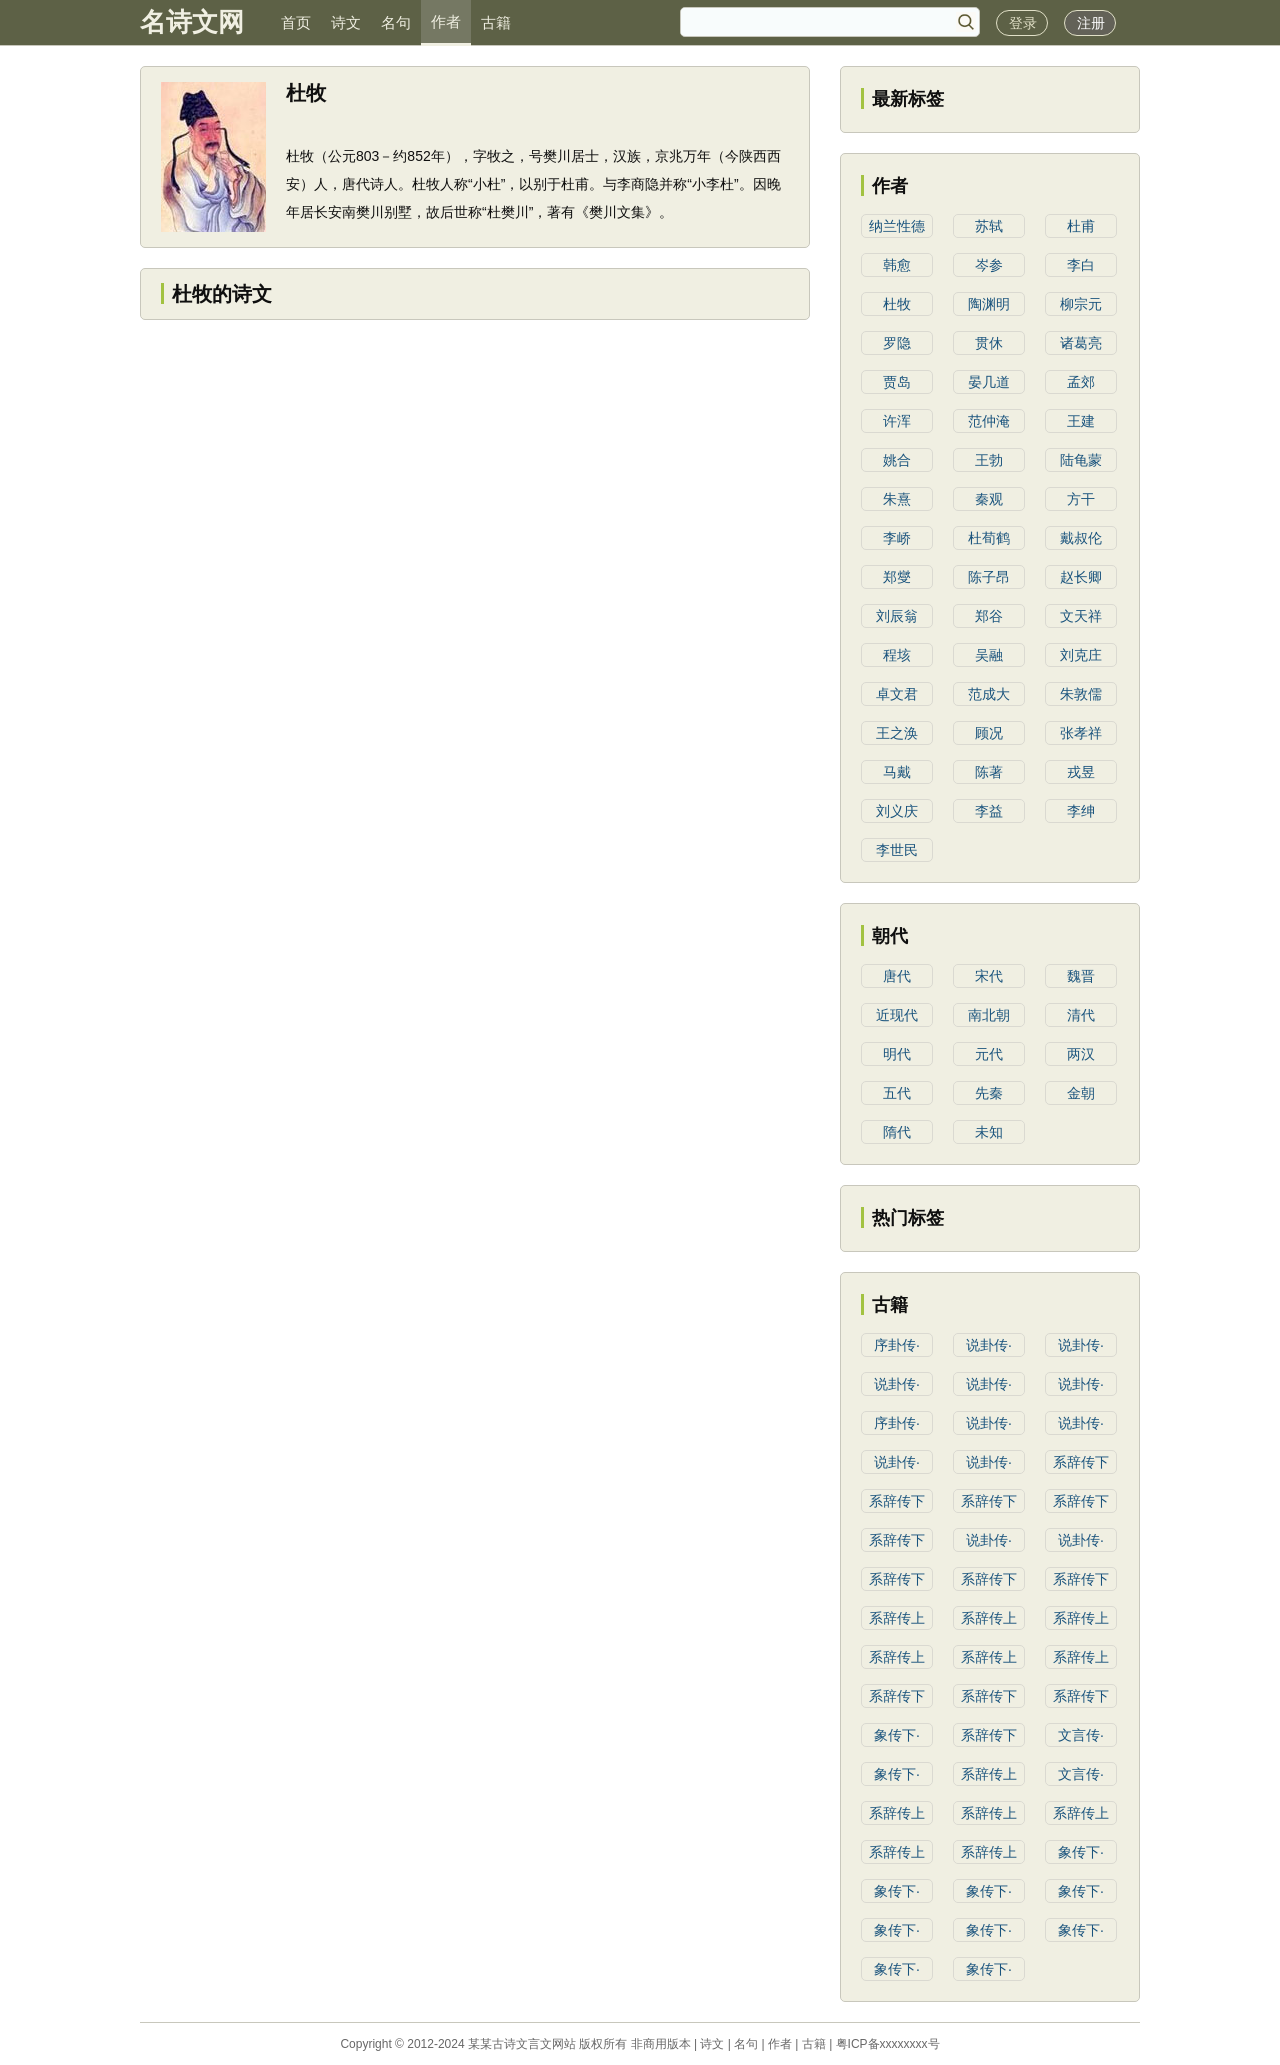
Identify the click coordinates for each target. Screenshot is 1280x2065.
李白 (1081, 265)
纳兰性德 (897, 226)
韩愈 (897, 265)
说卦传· (989, 1345)
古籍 (496, 22)
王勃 (989, 460)
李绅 (1081, 811)
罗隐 (897, 343)
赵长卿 (1081, 577)
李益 (989, 811)
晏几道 (989, 382)
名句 (396, 22)
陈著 (989, 772)
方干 (1081, 499)
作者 (446, 21)
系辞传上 (897, 1618)
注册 (1091, 23)
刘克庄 (1081, 655)
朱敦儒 (1081, 694)
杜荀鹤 (989, 538)
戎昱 (1081, 772)
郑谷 (989, 616)
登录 (1023, 23)
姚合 (897, 460)
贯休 (989, 343)
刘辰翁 (897, 616)
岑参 (989, 265)
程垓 (897, 655)
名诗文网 (192, 22)
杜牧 (897, 304)
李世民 (897, 850)
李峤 (897, 538)
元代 (989, 1054)
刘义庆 (897, 811)
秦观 (989, 499)
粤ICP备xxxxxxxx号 (888, 2044)
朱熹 (897, 499)
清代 (1081, 1015)
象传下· (897, 1735)
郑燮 (897, 577)
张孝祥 (1081, 733)
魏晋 (1081, 976)
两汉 (1081, 1054)
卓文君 (897, 694)
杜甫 (1081, 226)
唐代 (897, 976)
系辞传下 (1081, 1462)
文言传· (1081, 1735)
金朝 (1081, 1093)
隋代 (897, 1132)
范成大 (989, 694)
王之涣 (897, 733)
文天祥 (1081, 616)
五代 (897, 1093)
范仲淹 (989, 421)
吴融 (989, 655)
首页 (296, 22)
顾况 (989, 733)
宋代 (989, 976)
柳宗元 (1081, 304)
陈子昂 (989, 577)
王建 (1081, 421)
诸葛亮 (1081, 343)
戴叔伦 (1081, 538)
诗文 (346, 22)
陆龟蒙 (1081, 460)
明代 (897, 1054)
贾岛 (897, 382)
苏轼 (989, 226)
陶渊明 (989, 304)
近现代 (897, 1015)
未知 (989, 1132)
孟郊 (1081, 382)
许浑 (897, 421)
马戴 (897, 772)
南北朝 (989, 1015)
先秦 (989, 1093)
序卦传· (897, 1345)
